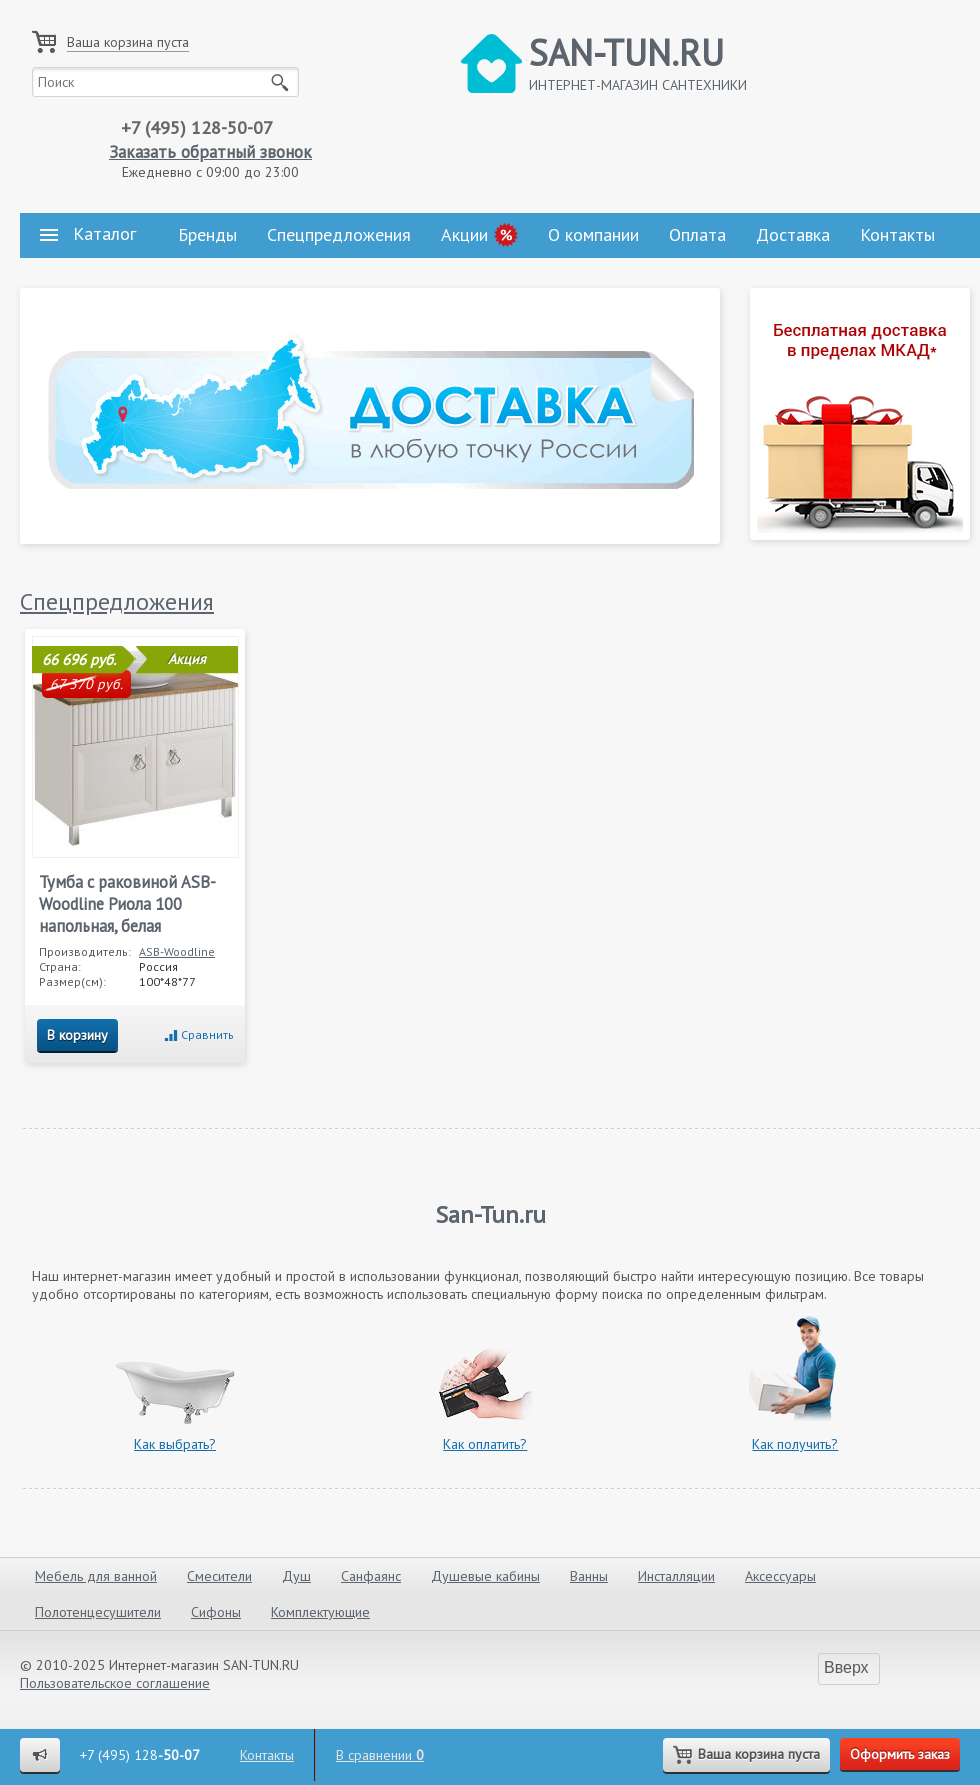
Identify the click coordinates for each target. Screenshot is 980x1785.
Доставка (793, 234)
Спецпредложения (339, 234)
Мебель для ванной (96, 1576)
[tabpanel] (370, 416)
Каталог (88, 234)
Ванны (589, 1576)
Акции (464, 234)
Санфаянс (371, 1576)
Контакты (897, 234)
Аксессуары (780, 1576)
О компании (593, 234)
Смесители (219, 1576)
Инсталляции (676, 1576)
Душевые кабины (485, 1576)
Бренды (207, 234)
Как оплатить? (485, 1444)
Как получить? (795, 1444)
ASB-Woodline (177, 951)
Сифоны (216, 1612)
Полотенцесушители (98, 1612)
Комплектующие (320, 1612)
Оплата (697, 234)
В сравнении (380, 1755)
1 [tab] (700, 510)
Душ (296, 1576)
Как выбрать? (175, 1444)
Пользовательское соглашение (115, 1683)
